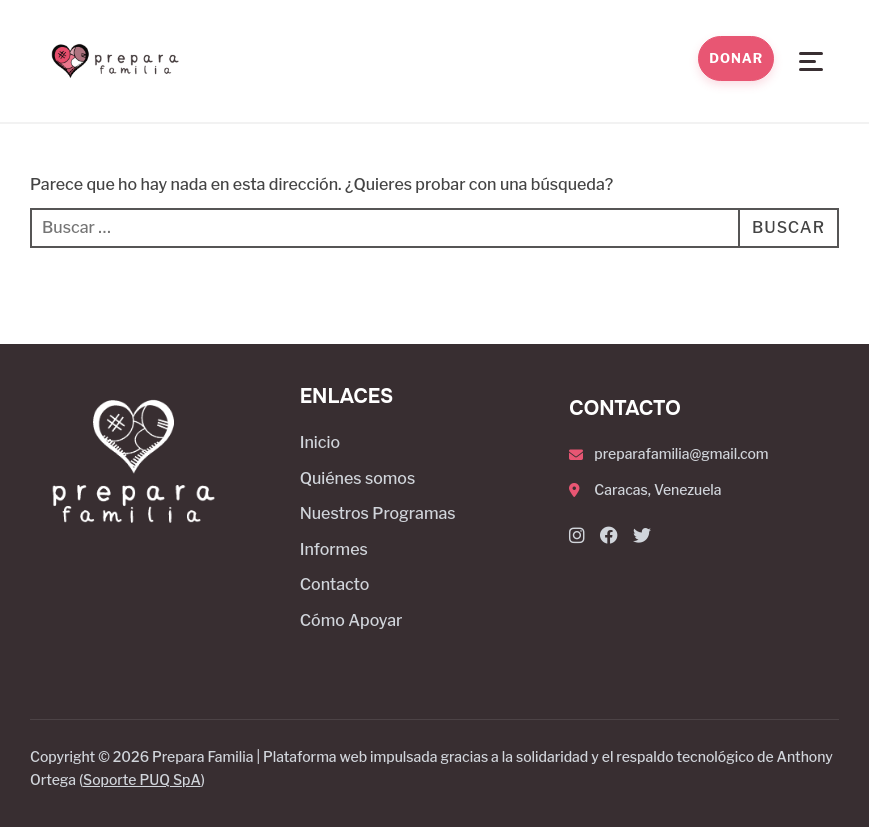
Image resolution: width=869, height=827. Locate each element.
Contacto (335, 584)
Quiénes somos (358, 478)
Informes (334, 549)
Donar (736, 58)
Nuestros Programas (378, 513)
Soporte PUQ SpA (142, 779)
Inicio (320, 442)
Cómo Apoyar (351, 620)
